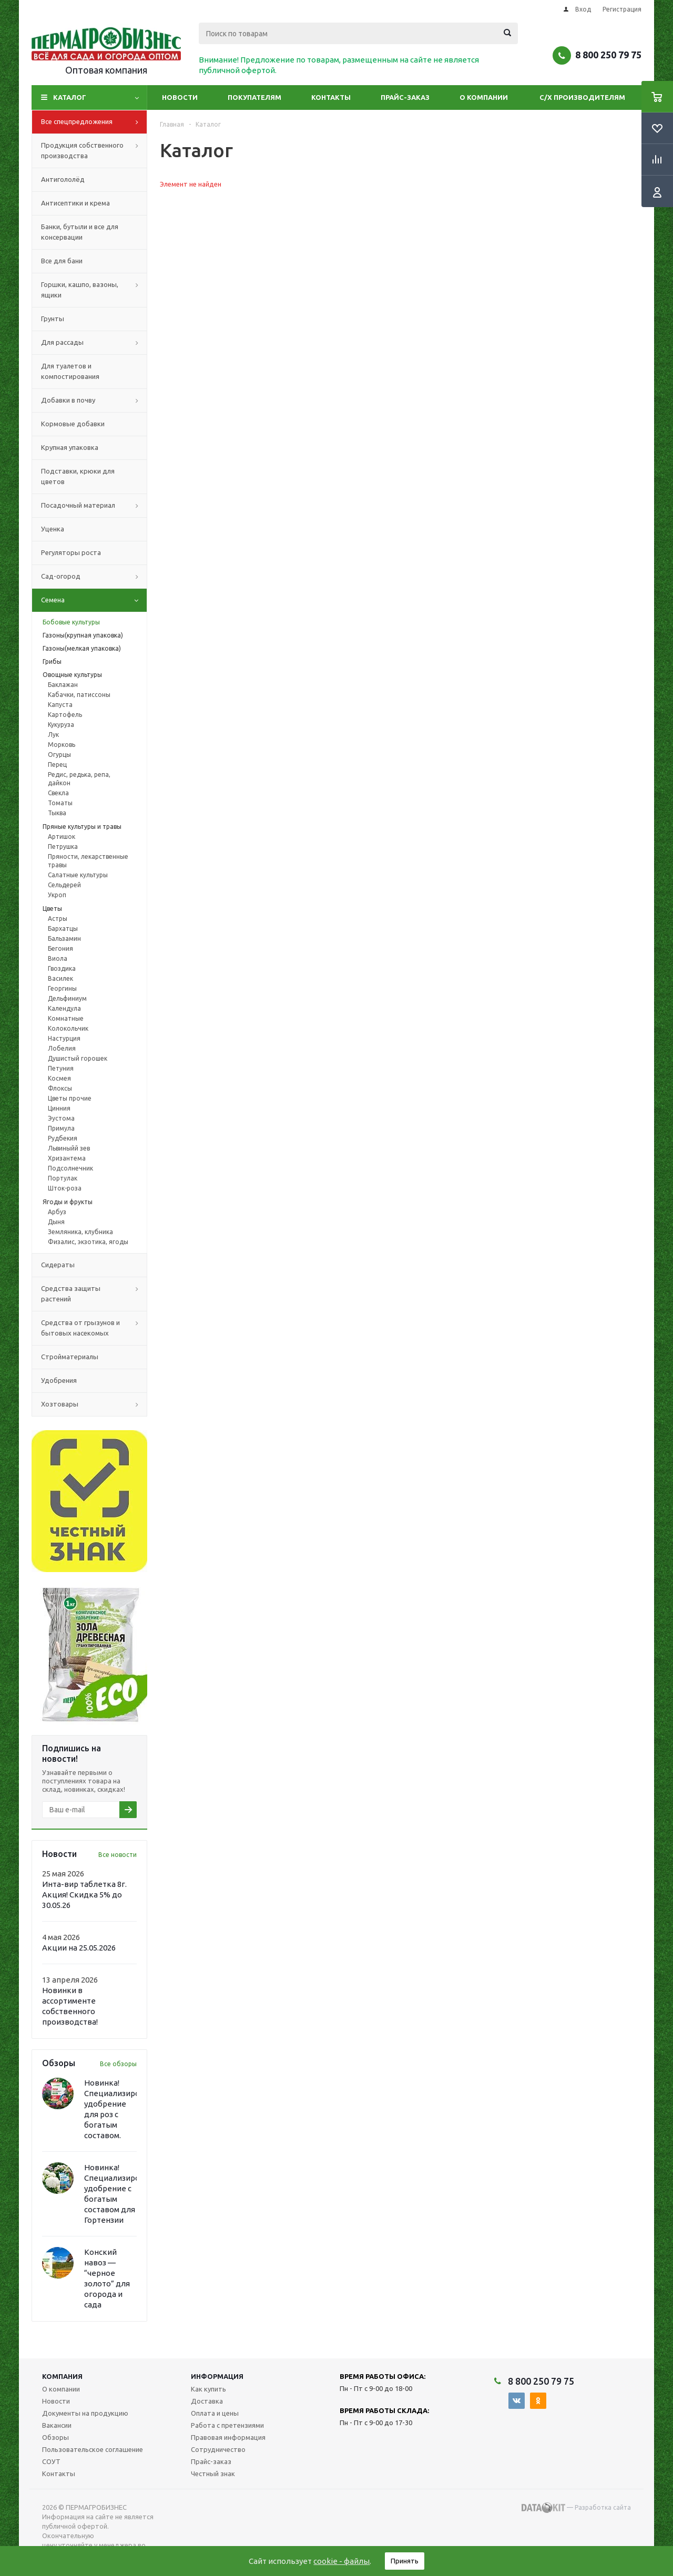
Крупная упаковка (69, 447)
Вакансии (57, 2425)
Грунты (52, 318)
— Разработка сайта (576, 2507)
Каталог (69, 97)
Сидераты (58, 1264)
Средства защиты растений (94, 1294)
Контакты (331, 97)
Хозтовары (94, 1404)
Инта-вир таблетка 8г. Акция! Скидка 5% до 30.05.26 (84, 1895)
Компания (62, 2376)
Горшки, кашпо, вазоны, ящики (94, 290)
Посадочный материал (94, 505)
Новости (180, 97)
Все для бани (62, 260)
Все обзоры (118, 2063)
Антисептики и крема (75, 203)
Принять (405, 2560)
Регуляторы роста (71, 552)
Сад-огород (94, 576)
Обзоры (55, 2437)
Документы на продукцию (85, 2413)
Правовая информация (228, 2437)
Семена (94, 600)
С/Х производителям (582, 97)
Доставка (207, 2401)
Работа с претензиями (227, 2425)
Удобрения (59, 1380)
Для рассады (94, 342)
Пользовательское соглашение (92, 2449)
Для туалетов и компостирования (70, 371)
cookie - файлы (341, 2561)
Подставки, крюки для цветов (78, 476)
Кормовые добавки (73, 423)
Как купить (208, 2389)
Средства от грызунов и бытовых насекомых (94, 1328)
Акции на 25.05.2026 (79, 1947)
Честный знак (213, 2473)
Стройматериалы (69, 1356)
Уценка (52, 528)
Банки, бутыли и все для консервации (79, 232)
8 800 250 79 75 (608, 54)
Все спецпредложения (94, 122)
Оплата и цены (215, 2413)
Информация (217, 2376)
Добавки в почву (94, 400)
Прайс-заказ (405, 97)
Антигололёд (63, 179)
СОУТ (51, 2461)
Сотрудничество (218, 2449)
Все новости (117, 1854)
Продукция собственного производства (94, 151)
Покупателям (254, 97)
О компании (484, 97)
